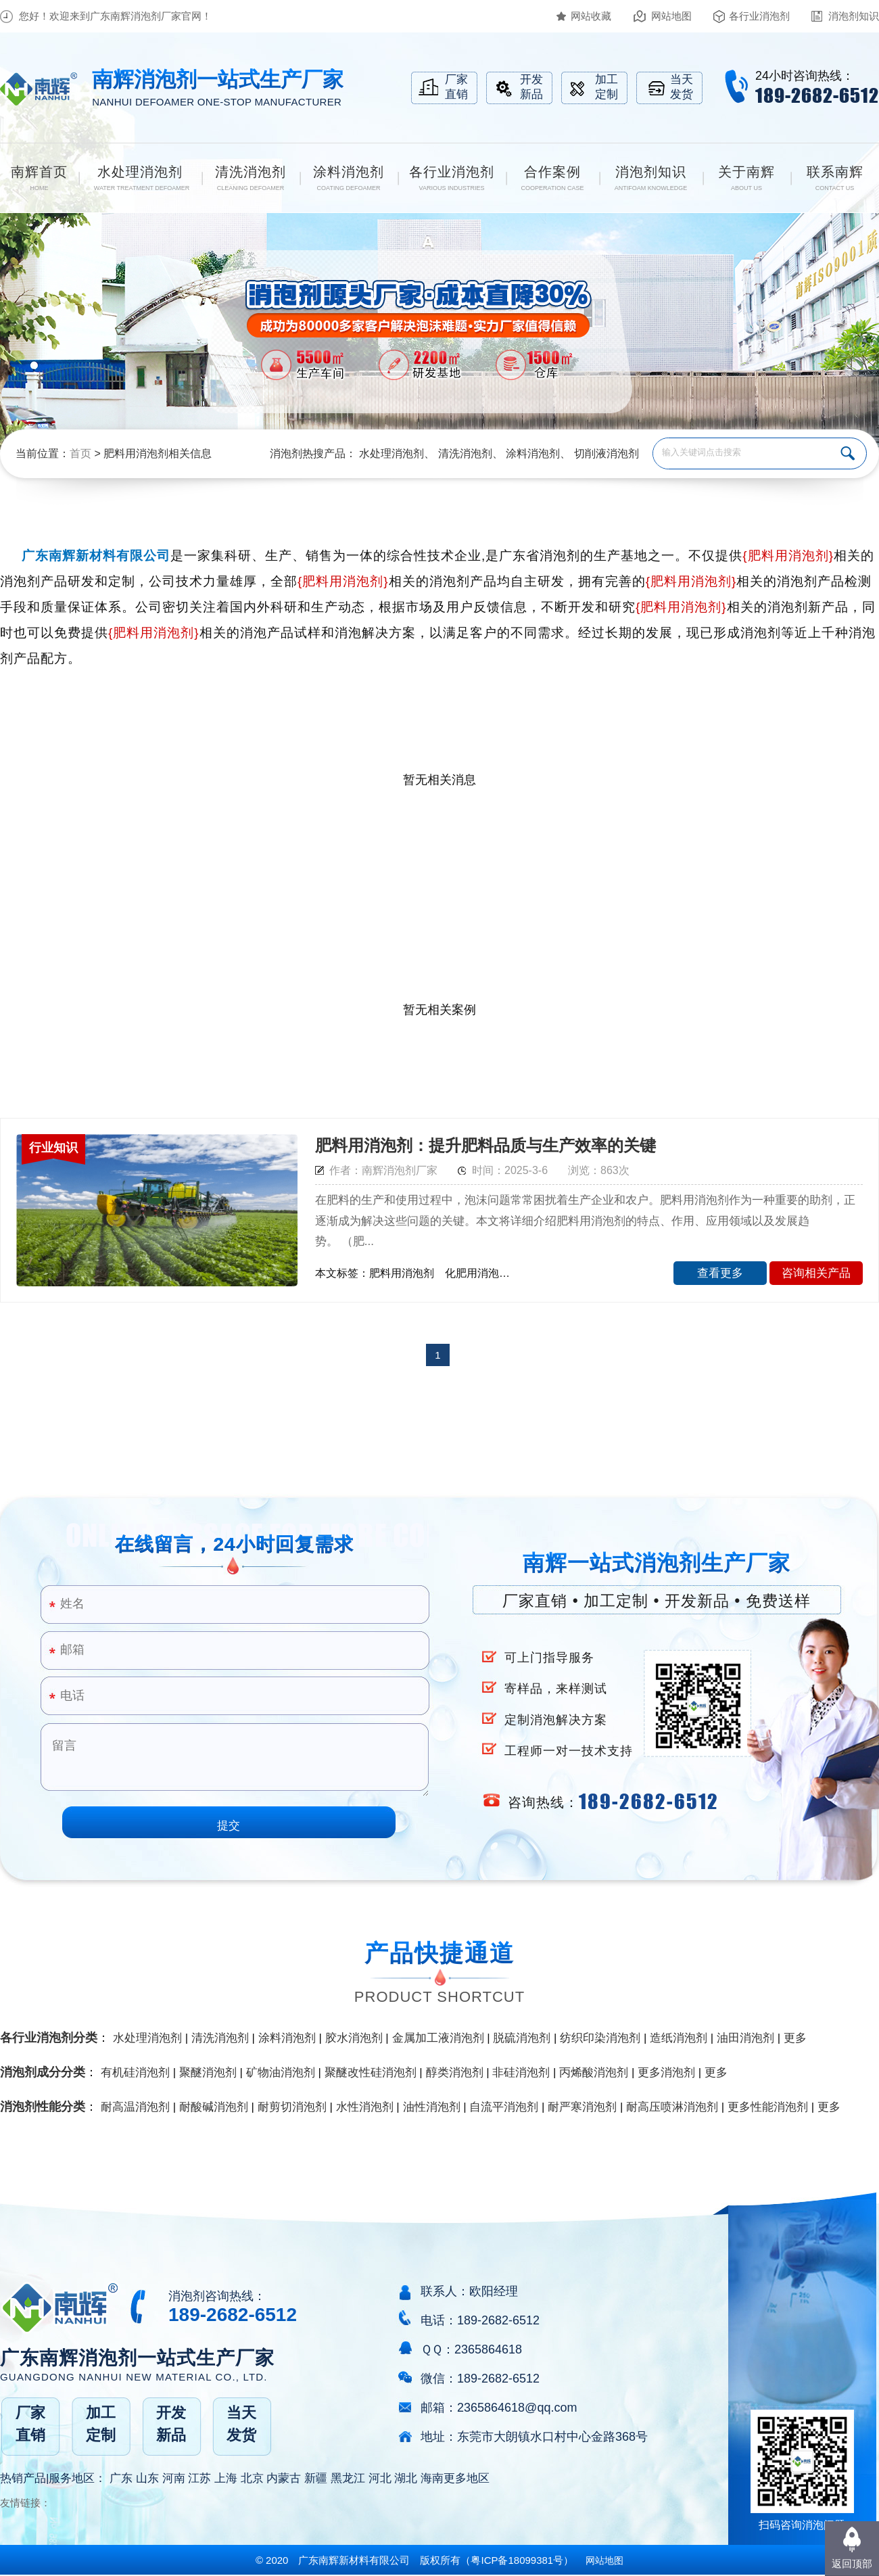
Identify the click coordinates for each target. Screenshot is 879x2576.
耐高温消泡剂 (135, 2107)
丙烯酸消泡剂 (593, 2072)
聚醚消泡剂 (208, 2072)
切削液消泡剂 (606, 453)
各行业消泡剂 (759, 16)
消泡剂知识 (853, 16)
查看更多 (720, 1273)
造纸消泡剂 (678, 2038)
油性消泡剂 (431, 2107)
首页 (80, 453)
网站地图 (671, 16)
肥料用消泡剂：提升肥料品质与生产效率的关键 (485, 1145)
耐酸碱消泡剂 (213, 2107)
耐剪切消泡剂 (292, 2107)
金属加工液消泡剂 (438, 2038)
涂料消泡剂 (533, 453)
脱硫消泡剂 (521, 2038)
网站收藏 (591, 16)
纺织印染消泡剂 (600, 2038)
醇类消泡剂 (454, 2072)
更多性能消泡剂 (768, 2107)
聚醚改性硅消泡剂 (371, 2072)
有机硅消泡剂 (135, 2072)
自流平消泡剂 (503, 2107)
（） (516, 2560)
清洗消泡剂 (465, 453)
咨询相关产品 (816, 1273)
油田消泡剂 (745, 2038)
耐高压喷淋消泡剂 (672, 2107)
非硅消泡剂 (521, 2072)
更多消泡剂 (666, 2072)
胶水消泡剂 (354, 2038)
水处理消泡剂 (391, 453)
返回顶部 (852, 2563)
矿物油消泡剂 (280, 2072)
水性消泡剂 (365, 2107)
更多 (795, 2038)
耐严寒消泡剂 (582, 2107)
